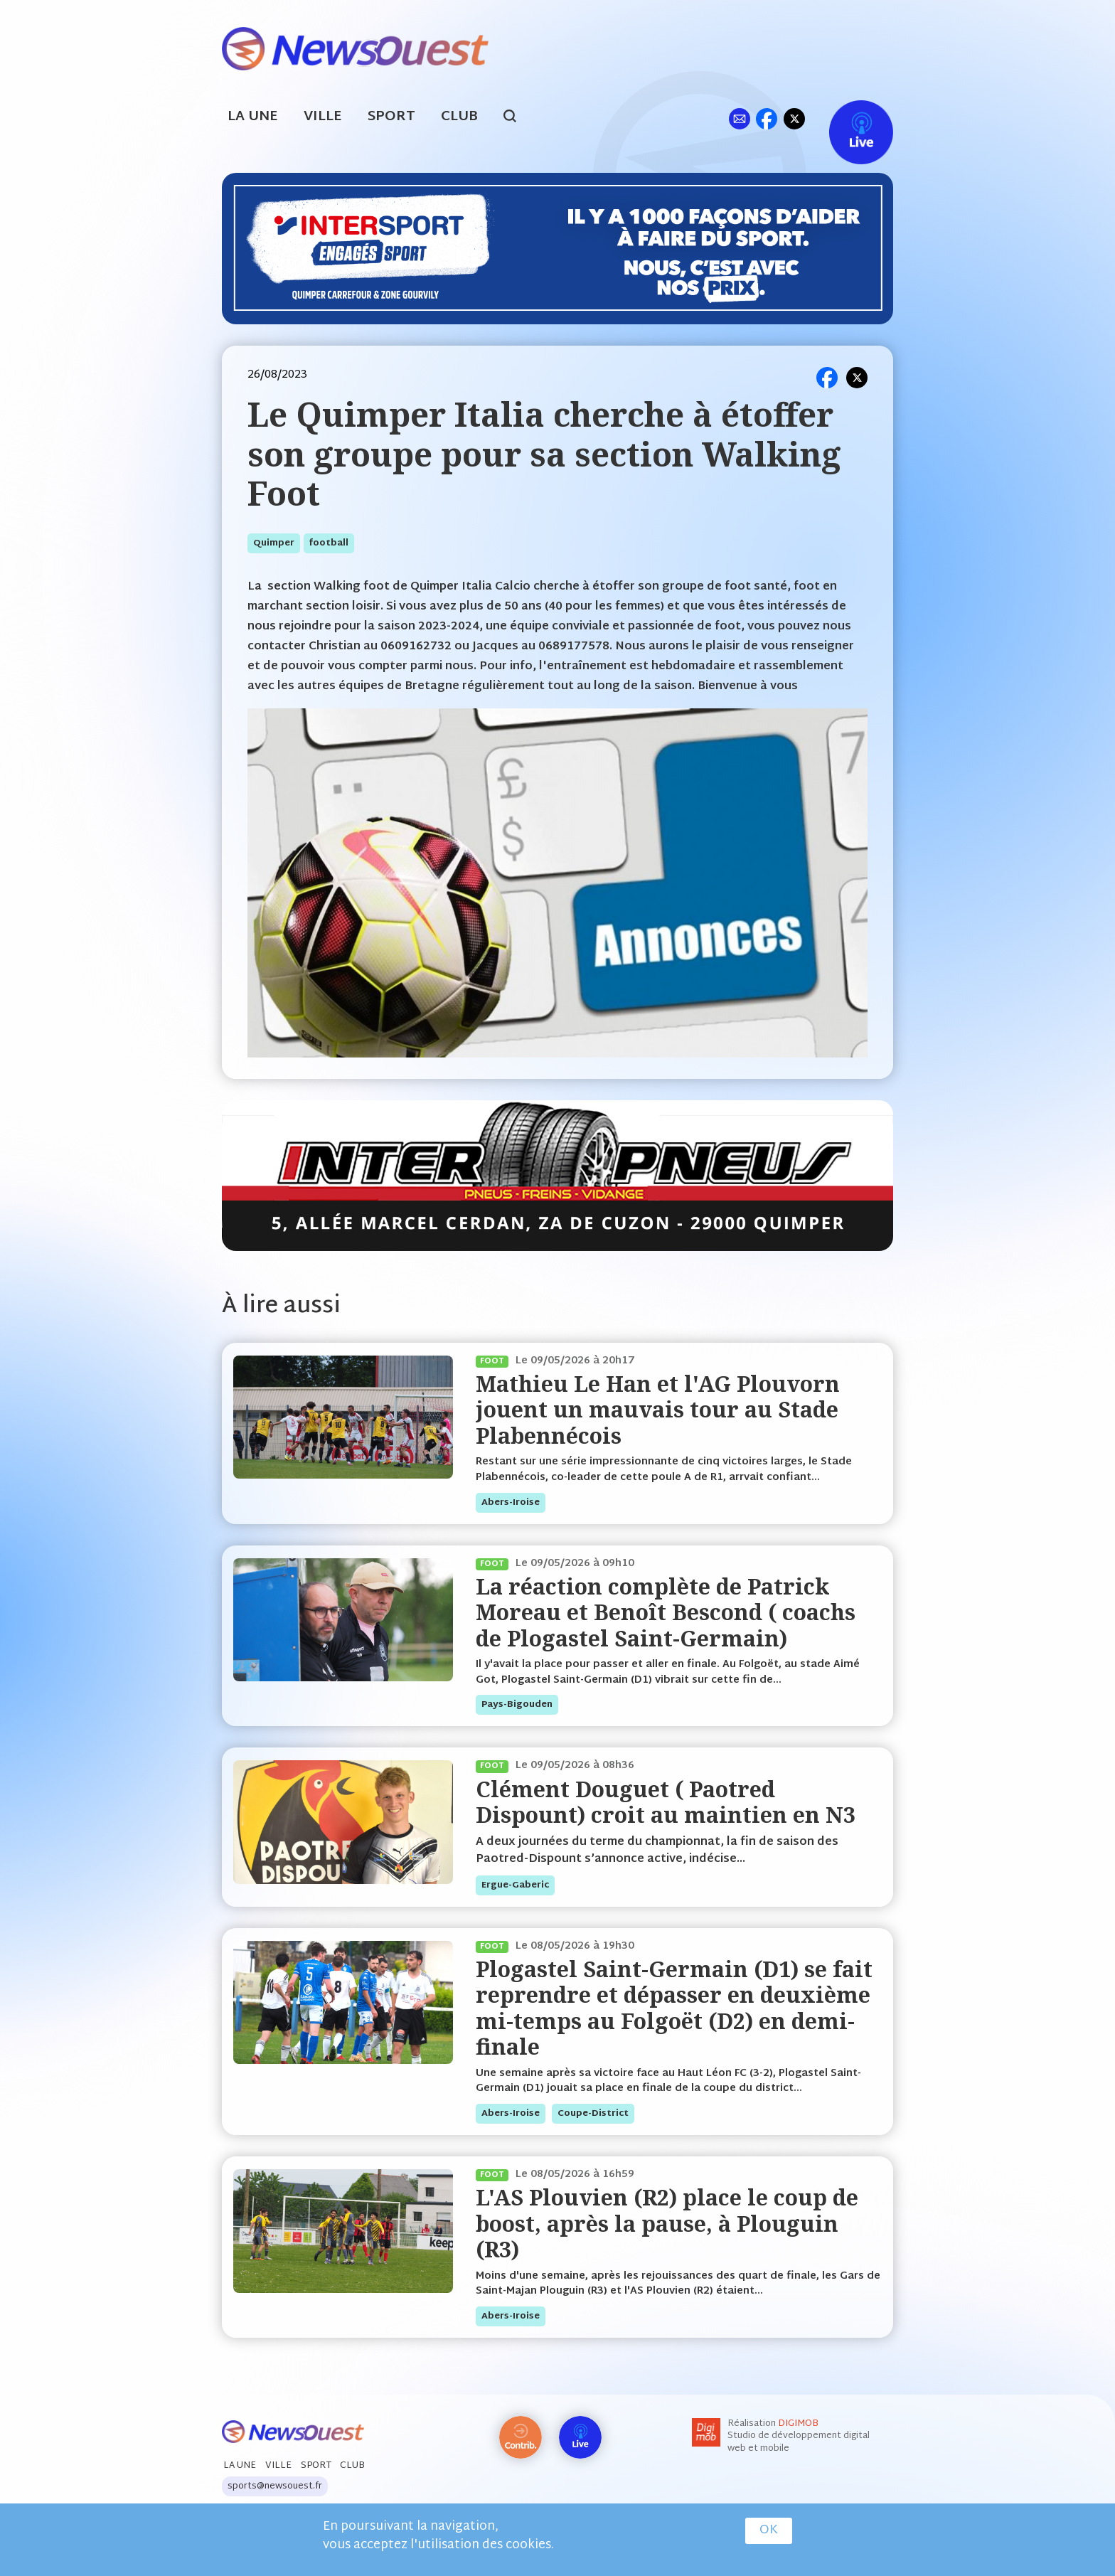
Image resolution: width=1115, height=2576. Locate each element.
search (517, 118)
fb (766, 118)
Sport (391, 117)
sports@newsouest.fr (275, 2486)
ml (739, 118)
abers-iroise (510, 1502)
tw (794, 118)
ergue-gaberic (515, 1885)
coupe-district (593, 2113)
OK (768, 2530)
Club (459, 117)
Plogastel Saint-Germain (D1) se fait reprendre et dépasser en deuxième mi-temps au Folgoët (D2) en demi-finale (674, 2007)
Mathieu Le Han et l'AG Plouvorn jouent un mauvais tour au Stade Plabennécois (658, 1409)
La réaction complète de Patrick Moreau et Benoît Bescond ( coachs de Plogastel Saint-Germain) (665, 1612)
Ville (323, 117)
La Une (253, 117)
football (328, 543)
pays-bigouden (517, 1704)
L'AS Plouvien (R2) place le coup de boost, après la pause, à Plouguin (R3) (667, 2223)
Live (846, 118)
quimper (273, 543)
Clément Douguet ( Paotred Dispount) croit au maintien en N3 (665, 1801)
